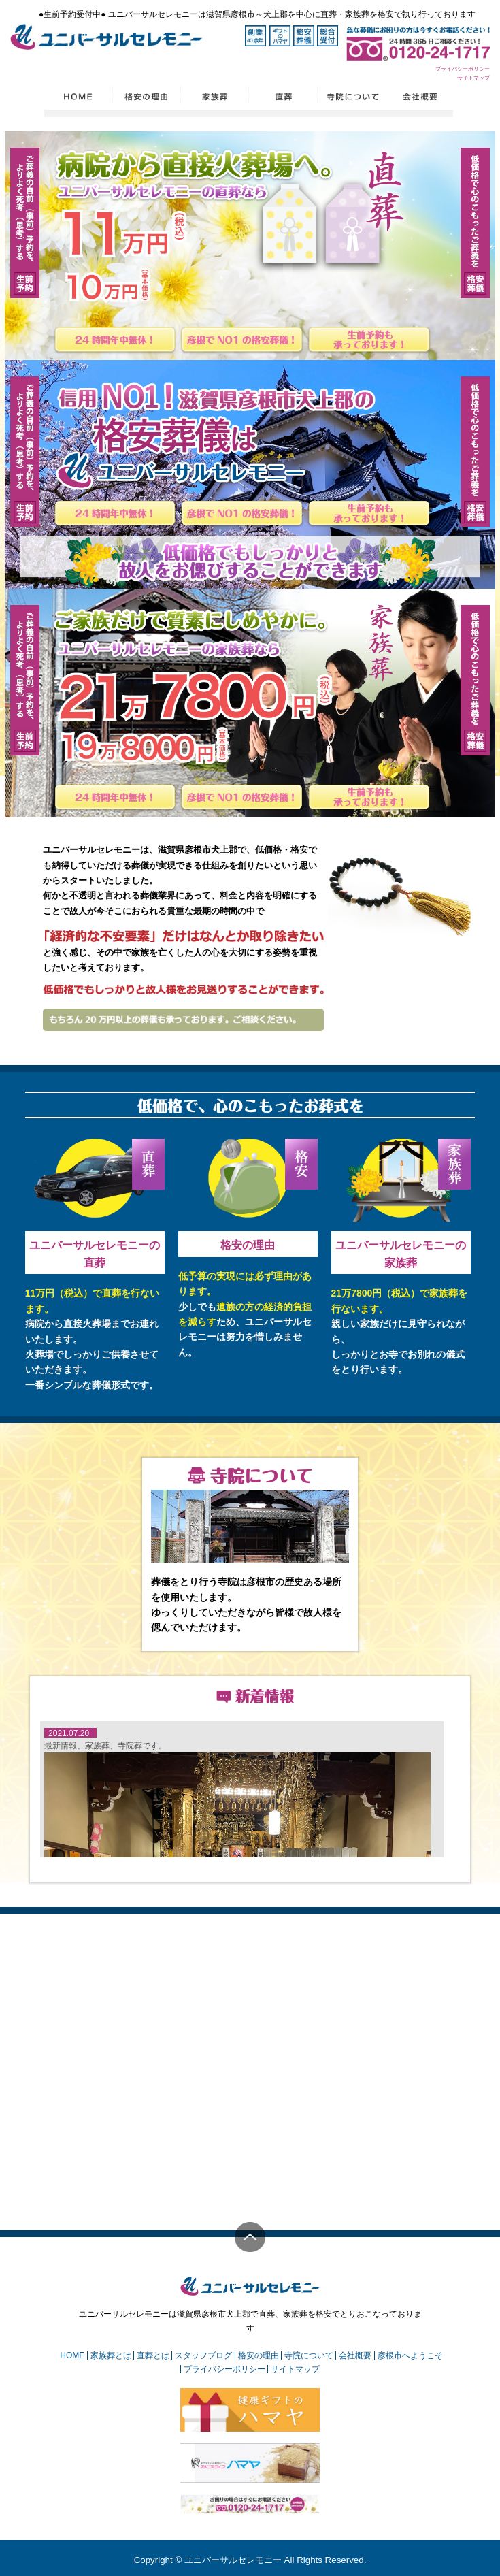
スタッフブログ (203, 2355)
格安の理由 (247, 1245)
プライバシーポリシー (462, 69)
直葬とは (153, 2355)
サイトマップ (473, 78)
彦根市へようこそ (410, 2355)
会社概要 (355, 2355)
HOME (72, 2355)
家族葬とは (110, 2355)
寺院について (308, 2355)
